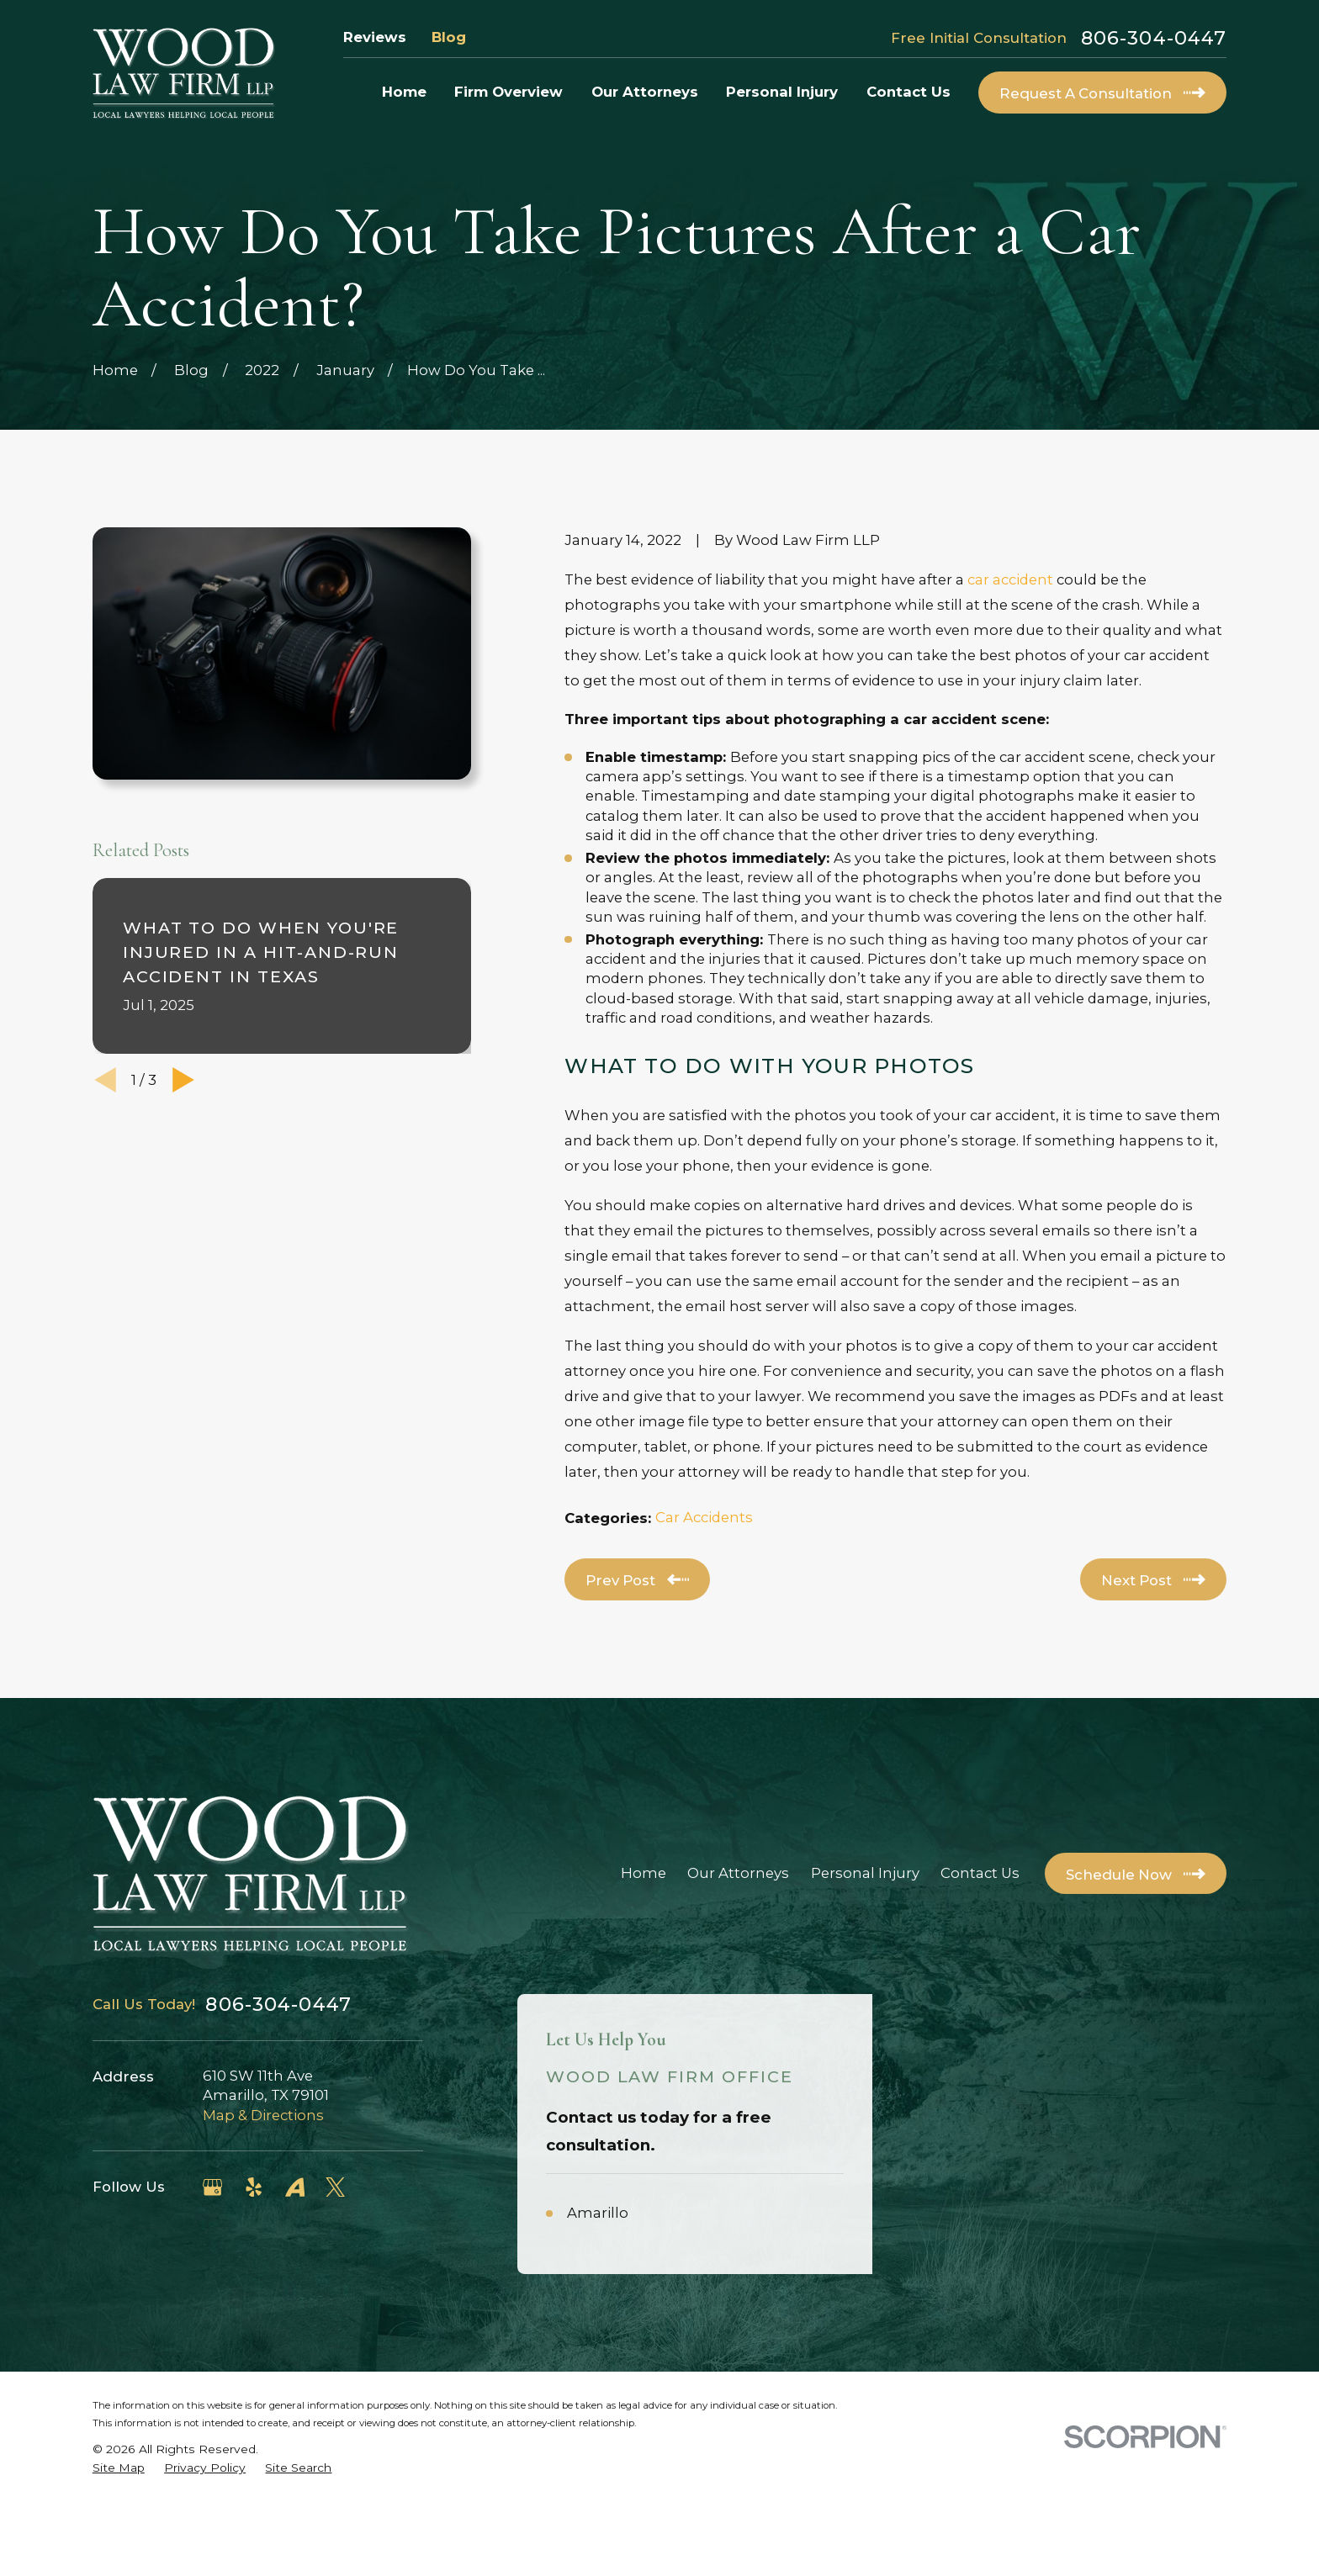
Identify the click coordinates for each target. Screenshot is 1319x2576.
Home (643, 1873)
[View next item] (183, 1079)
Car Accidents (704, 1517)
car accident (1010, 579)
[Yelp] (253, 2187)
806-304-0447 (1153, 38)
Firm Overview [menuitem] (508, 91)
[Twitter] (335, 2187)
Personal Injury (865, 1873)
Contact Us (980, 1873)
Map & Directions (263, 2115)
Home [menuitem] (404, 91)
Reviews (374, 37)
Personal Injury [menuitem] (782, 91)
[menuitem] (119, 2542)
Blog (449, 37)
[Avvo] (295, 2187)
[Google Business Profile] (212, 2187)
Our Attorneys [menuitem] (644, 91)
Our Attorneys (738, 1873)
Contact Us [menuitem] (908, 91)
